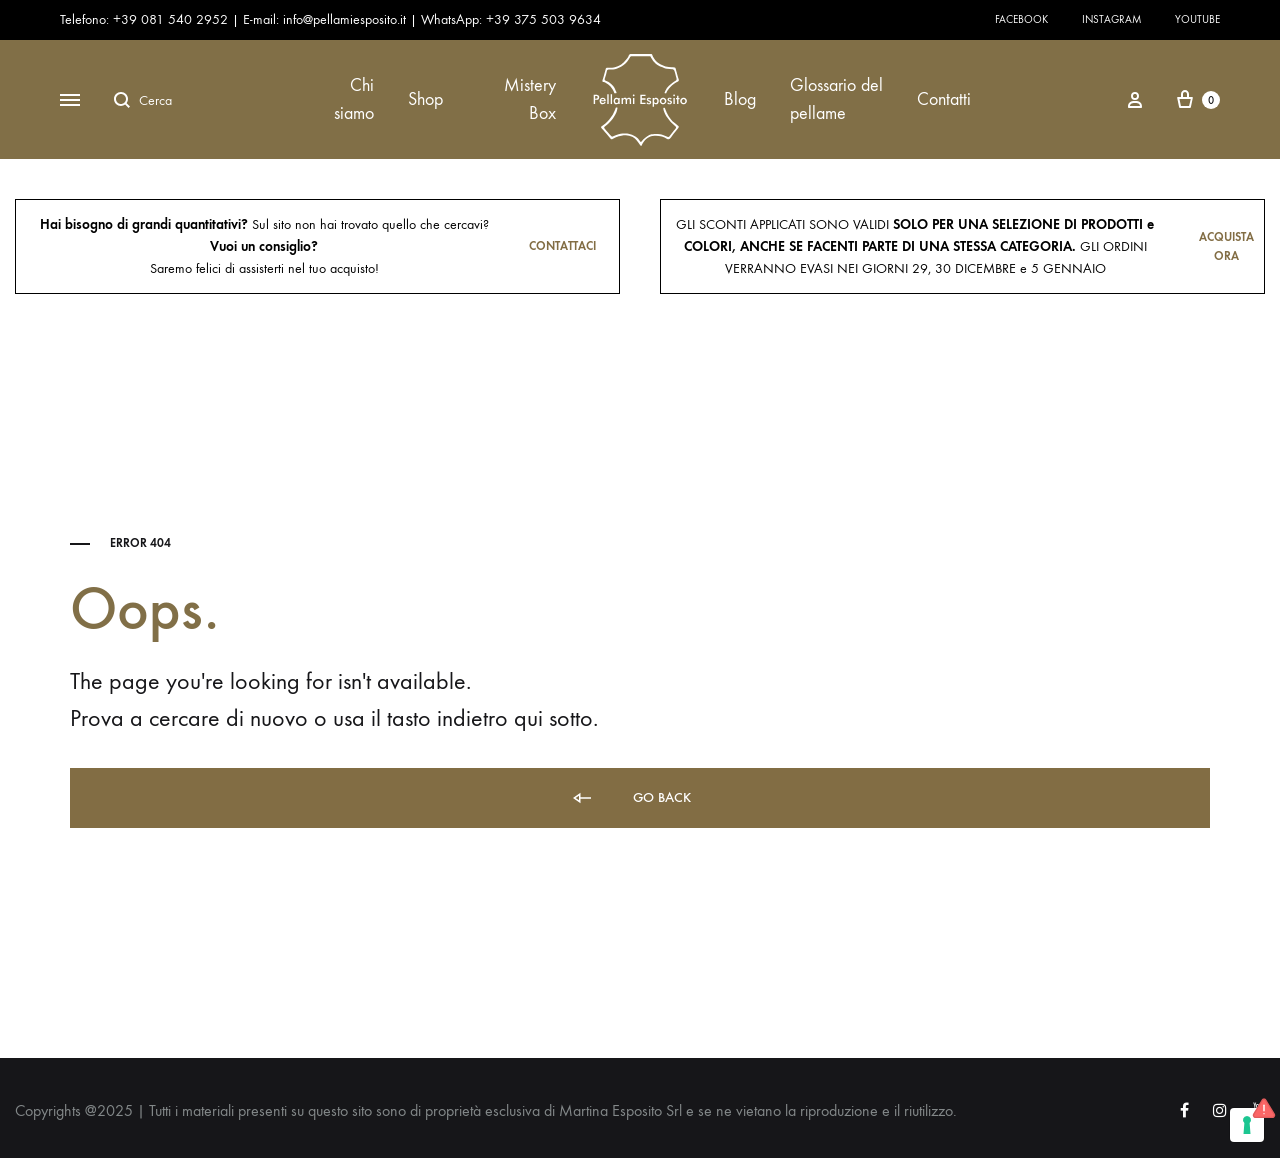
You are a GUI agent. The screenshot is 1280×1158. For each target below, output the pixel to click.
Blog (740, 99)
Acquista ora (1226, 246)
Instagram (1111, 19)
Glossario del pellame (836, 99)
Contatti (944, 99)
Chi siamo (354, 99)
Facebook (1021, 19)
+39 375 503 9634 (543, 19)
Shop (425, 99)
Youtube (1197, 19)
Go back (630, 798)
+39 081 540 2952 (172, 19)
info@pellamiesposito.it (344, 19)
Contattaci (562, 246)
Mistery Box (530, 99)
